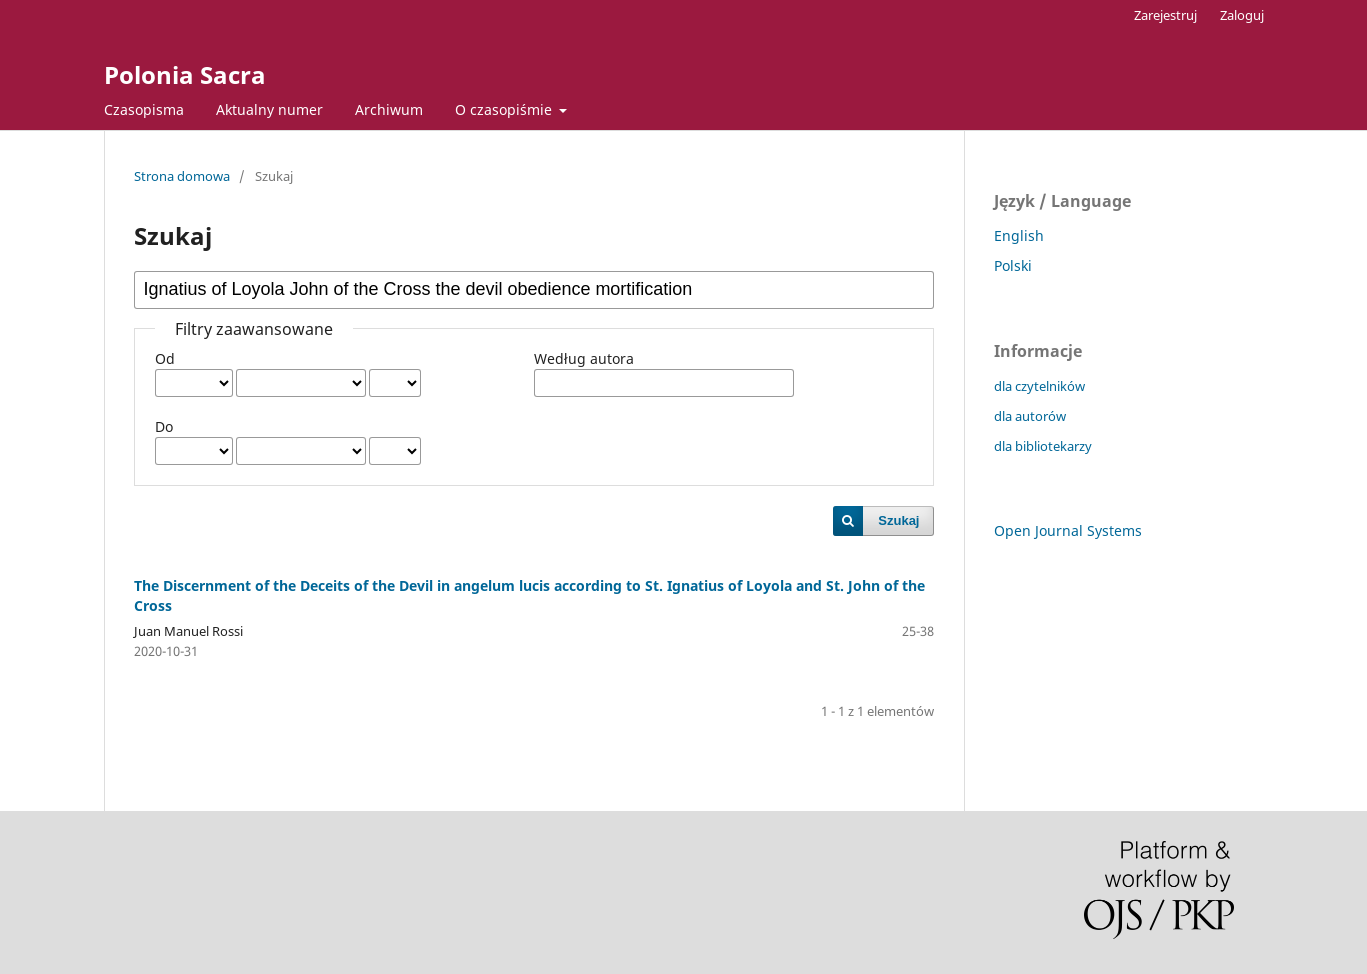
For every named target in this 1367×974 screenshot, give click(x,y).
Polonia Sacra (185, 74)
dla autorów (1030, 416)
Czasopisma (144, 109)
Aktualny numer (269, 109)
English (1019, 235)
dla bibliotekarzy (1043, 446)
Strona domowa (182, 176)
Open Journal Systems (1068, 530)
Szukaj (898, 520)
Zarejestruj (1165, 15)
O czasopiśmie (505, 109)
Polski (1013, 265)
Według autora (584, 358)
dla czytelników (1039, 386)
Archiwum (389, 109)
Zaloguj (1242, 15)
